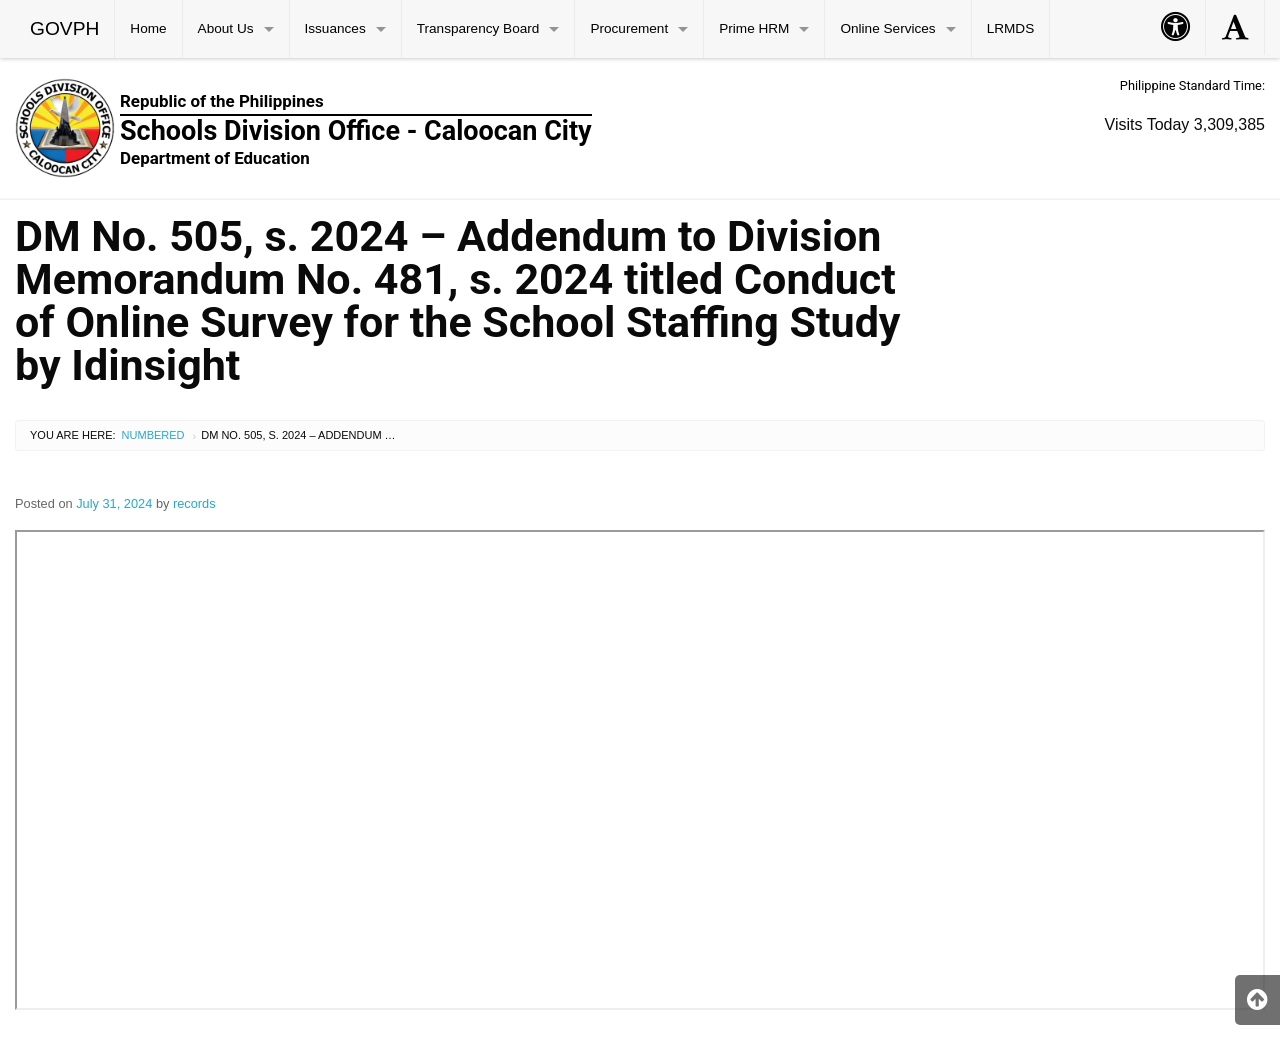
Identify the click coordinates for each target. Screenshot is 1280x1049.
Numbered (153, 435)
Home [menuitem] (148, 28)
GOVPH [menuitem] (64, 28)
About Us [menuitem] (226, 28)
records (194, 503)
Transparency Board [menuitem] (478, 28)
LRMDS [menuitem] (1011, 28)
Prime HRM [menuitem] (754, 28)
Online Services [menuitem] (887, 28)
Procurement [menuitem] (629, 28)
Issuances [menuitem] (335, 28)
